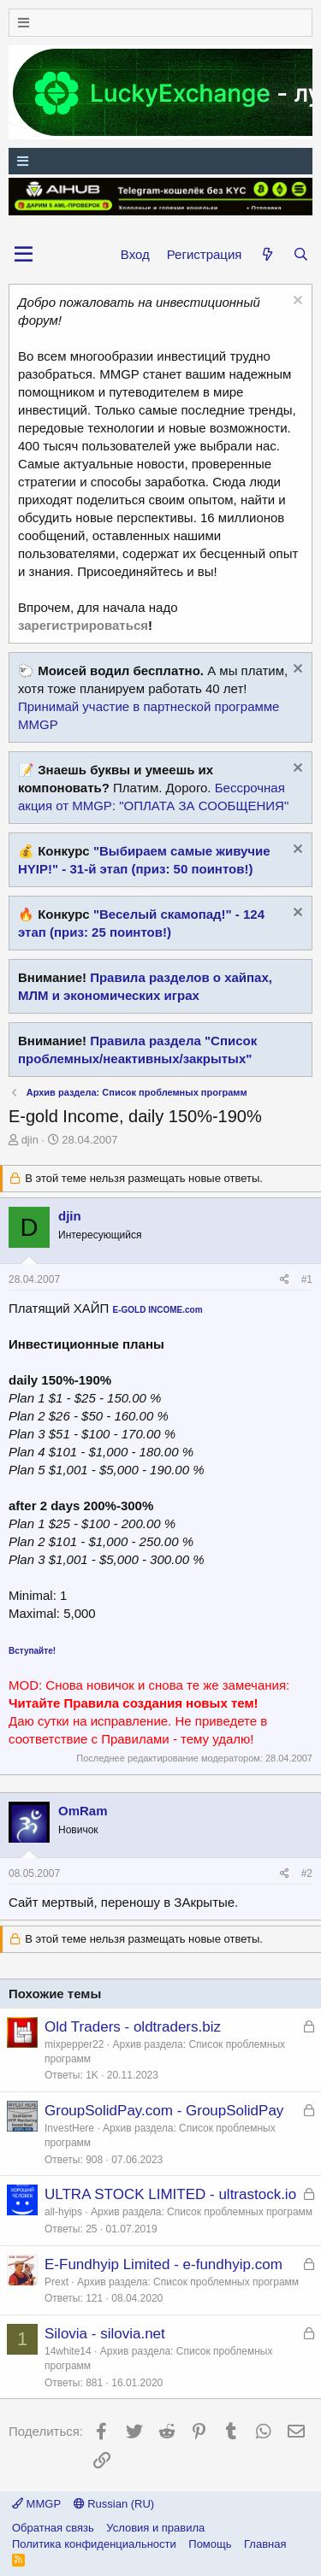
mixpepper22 (74, 2044)
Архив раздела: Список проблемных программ (201, 2212)
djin (30, 1139)
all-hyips (63, 2212)
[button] (23, 254)
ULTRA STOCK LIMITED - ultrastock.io (170, 2194)
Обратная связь (53, 2527)
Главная (265, 2544)
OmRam (83, 1810)
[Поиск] (301, 254)
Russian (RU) (114, 2503)
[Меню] (160, 22)
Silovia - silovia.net (105, 2334)
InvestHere (69, 2128)
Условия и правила (155, 2527)
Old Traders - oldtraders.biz (133, 2027)
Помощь (209, 2544)
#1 (306, 1279)
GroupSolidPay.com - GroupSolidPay (164, 2111)
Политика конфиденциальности (94, 2544)
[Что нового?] (266, 254)
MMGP (36, 2503)
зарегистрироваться (83, 625)
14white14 (68, 2351)
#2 (306, 1873)
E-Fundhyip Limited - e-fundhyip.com (163, 2264)
